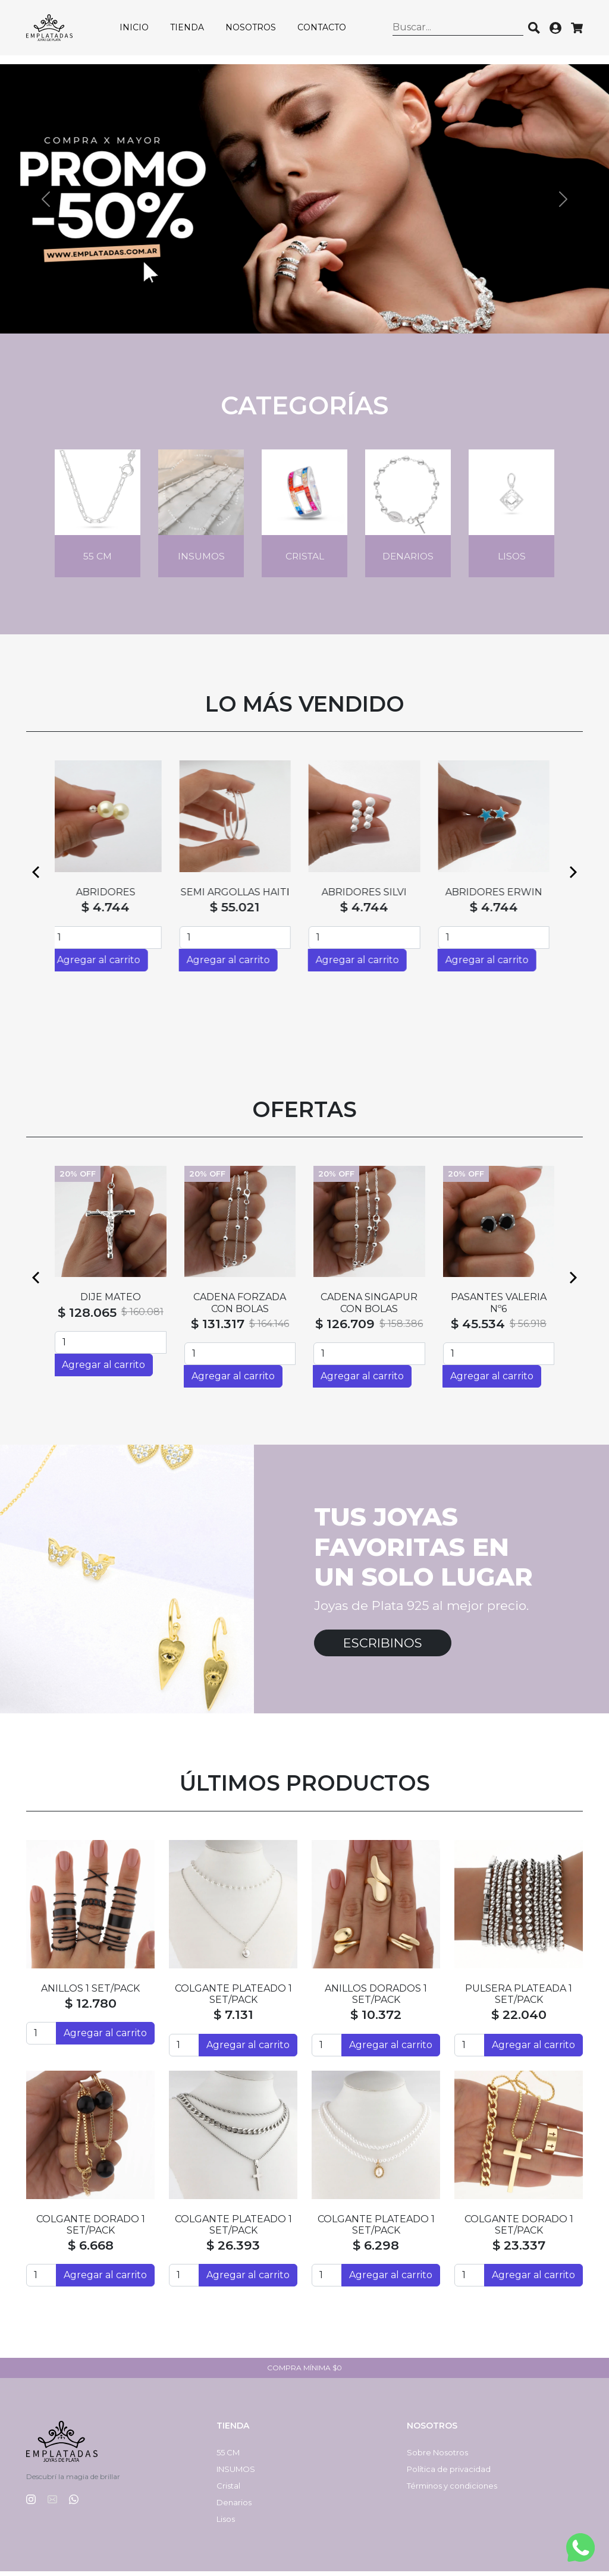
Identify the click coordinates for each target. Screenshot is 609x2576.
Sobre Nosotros (437, 2457)
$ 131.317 (217, 1328)
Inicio (141, 32)
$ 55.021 (240, 911)
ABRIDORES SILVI (369, 896)
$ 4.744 (110, 911)
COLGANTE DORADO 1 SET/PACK (90, 2229)
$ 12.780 (91, 2008)
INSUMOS (235, 2474)
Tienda (195, 32)
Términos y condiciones (452, 2490)
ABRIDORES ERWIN (498, 896)
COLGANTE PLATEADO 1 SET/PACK (233, 1998)
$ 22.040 (519, 2019)
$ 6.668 (91, 2249)
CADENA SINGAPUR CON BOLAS (369, 1307)
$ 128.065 (87, 1317)
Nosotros (258, 32)
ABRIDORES (110, 896)
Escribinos (382, 1647)
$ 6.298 (376, 2249)
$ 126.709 (345, 1328)
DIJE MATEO (110, 1301)
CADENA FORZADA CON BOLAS (239, 1307)
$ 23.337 (518, 2249)
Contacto (329, 32)
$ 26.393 (233, 2249)
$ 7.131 (233, 2019)
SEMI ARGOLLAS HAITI (240, 896)
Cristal (228, 2490)
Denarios (234, 2507)
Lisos (225, 2523)
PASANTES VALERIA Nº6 (499, 1307)
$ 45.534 (478, 1328)
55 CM (228, 2457)
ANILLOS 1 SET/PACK (90, 1993)
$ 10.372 (375, 2019)
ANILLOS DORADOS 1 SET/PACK (376, 1998)
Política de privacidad (449, 2474)
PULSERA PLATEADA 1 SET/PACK (518, 1998)
